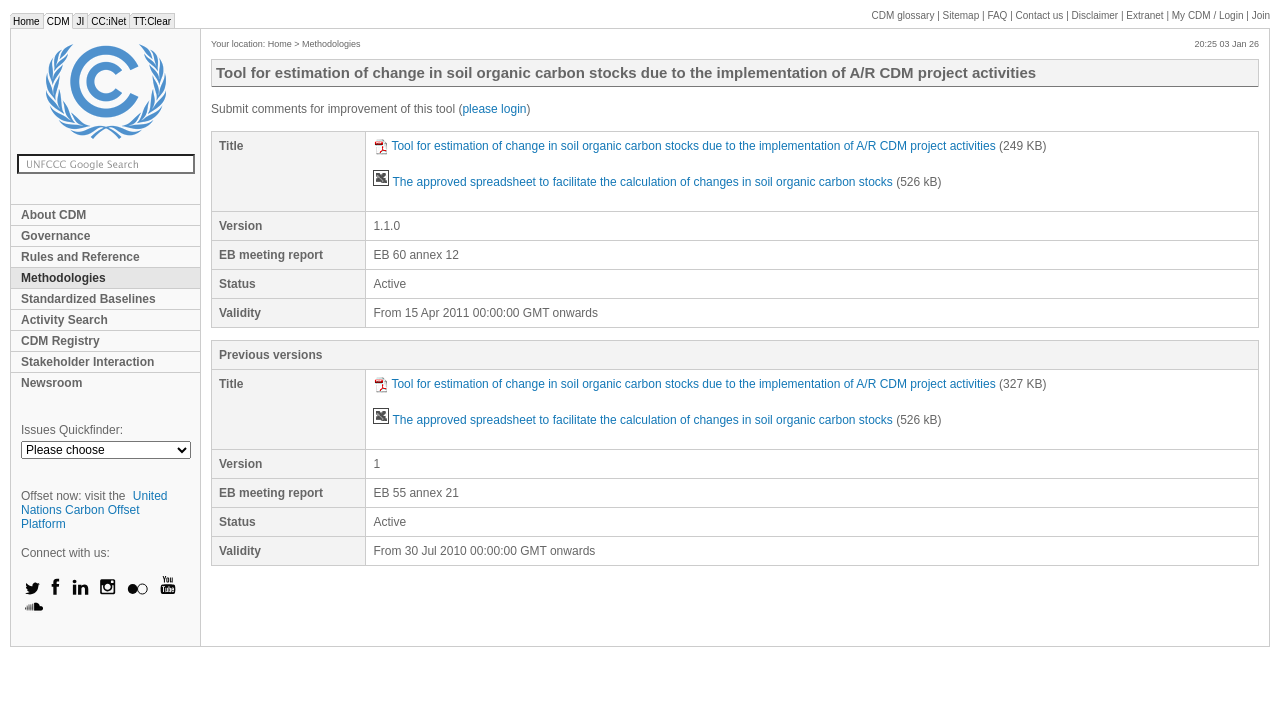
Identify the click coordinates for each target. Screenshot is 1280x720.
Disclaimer (1095, 15)
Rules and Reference (80, 257)
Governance (55, 236)
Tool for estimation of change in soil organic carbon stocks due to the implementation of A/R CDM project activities (684, 146)
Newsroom (51, 383)
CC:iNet (108, 21)
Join (1261, 15)
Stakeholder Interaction (87, 362)
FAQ (997, 15)
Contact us (1040, 15)
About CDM (53, 215)
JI (80, 21)
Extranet (1144, 15)
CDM (58, 21)
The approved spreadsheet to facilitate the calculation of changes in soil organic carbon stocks (632, 182)
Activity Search (64, 320)
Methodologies (63, 278)
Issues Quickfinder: (72, 430)
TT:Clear (152, 21)
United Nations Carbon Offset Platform (94, 510)
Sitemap (961, 15)
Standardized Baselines (88, 299)
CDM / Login (1209, 15)
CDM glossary (903, 15)
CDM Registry (60, 341)
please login (494, 109)
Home (26, 21)
